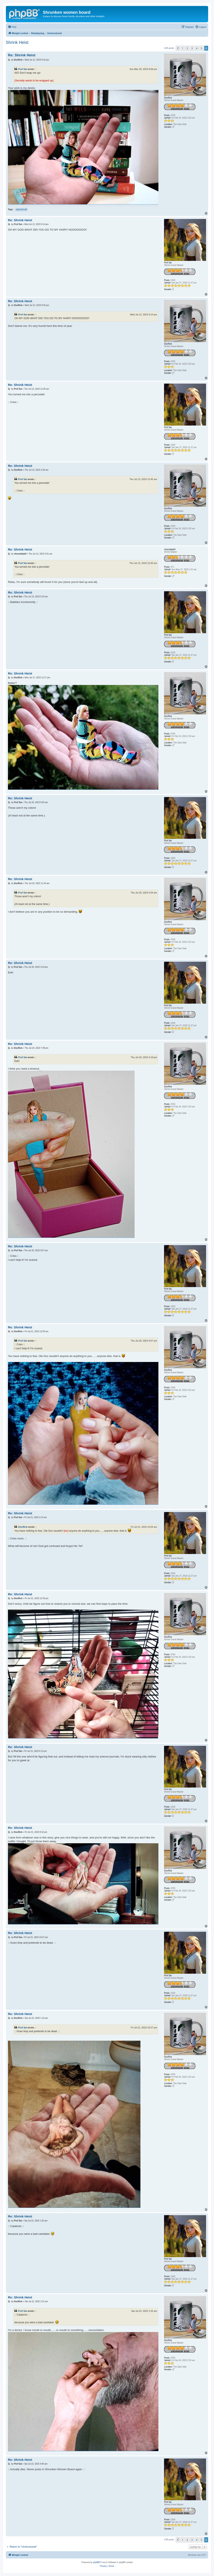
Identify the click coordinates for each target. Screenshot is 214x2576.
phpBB (96, 2562)
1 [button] (182, 48)
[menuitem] (12, 26)
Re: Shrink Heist (21, 55)
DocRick (22, 1527)
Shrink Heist (17, 42)
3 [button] (192, 48)
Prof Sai (22, 69)
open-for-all (21, 209)
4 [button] (196, 48)
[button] (178, 48)
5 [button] (201, 48)
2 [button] (187, 48)
